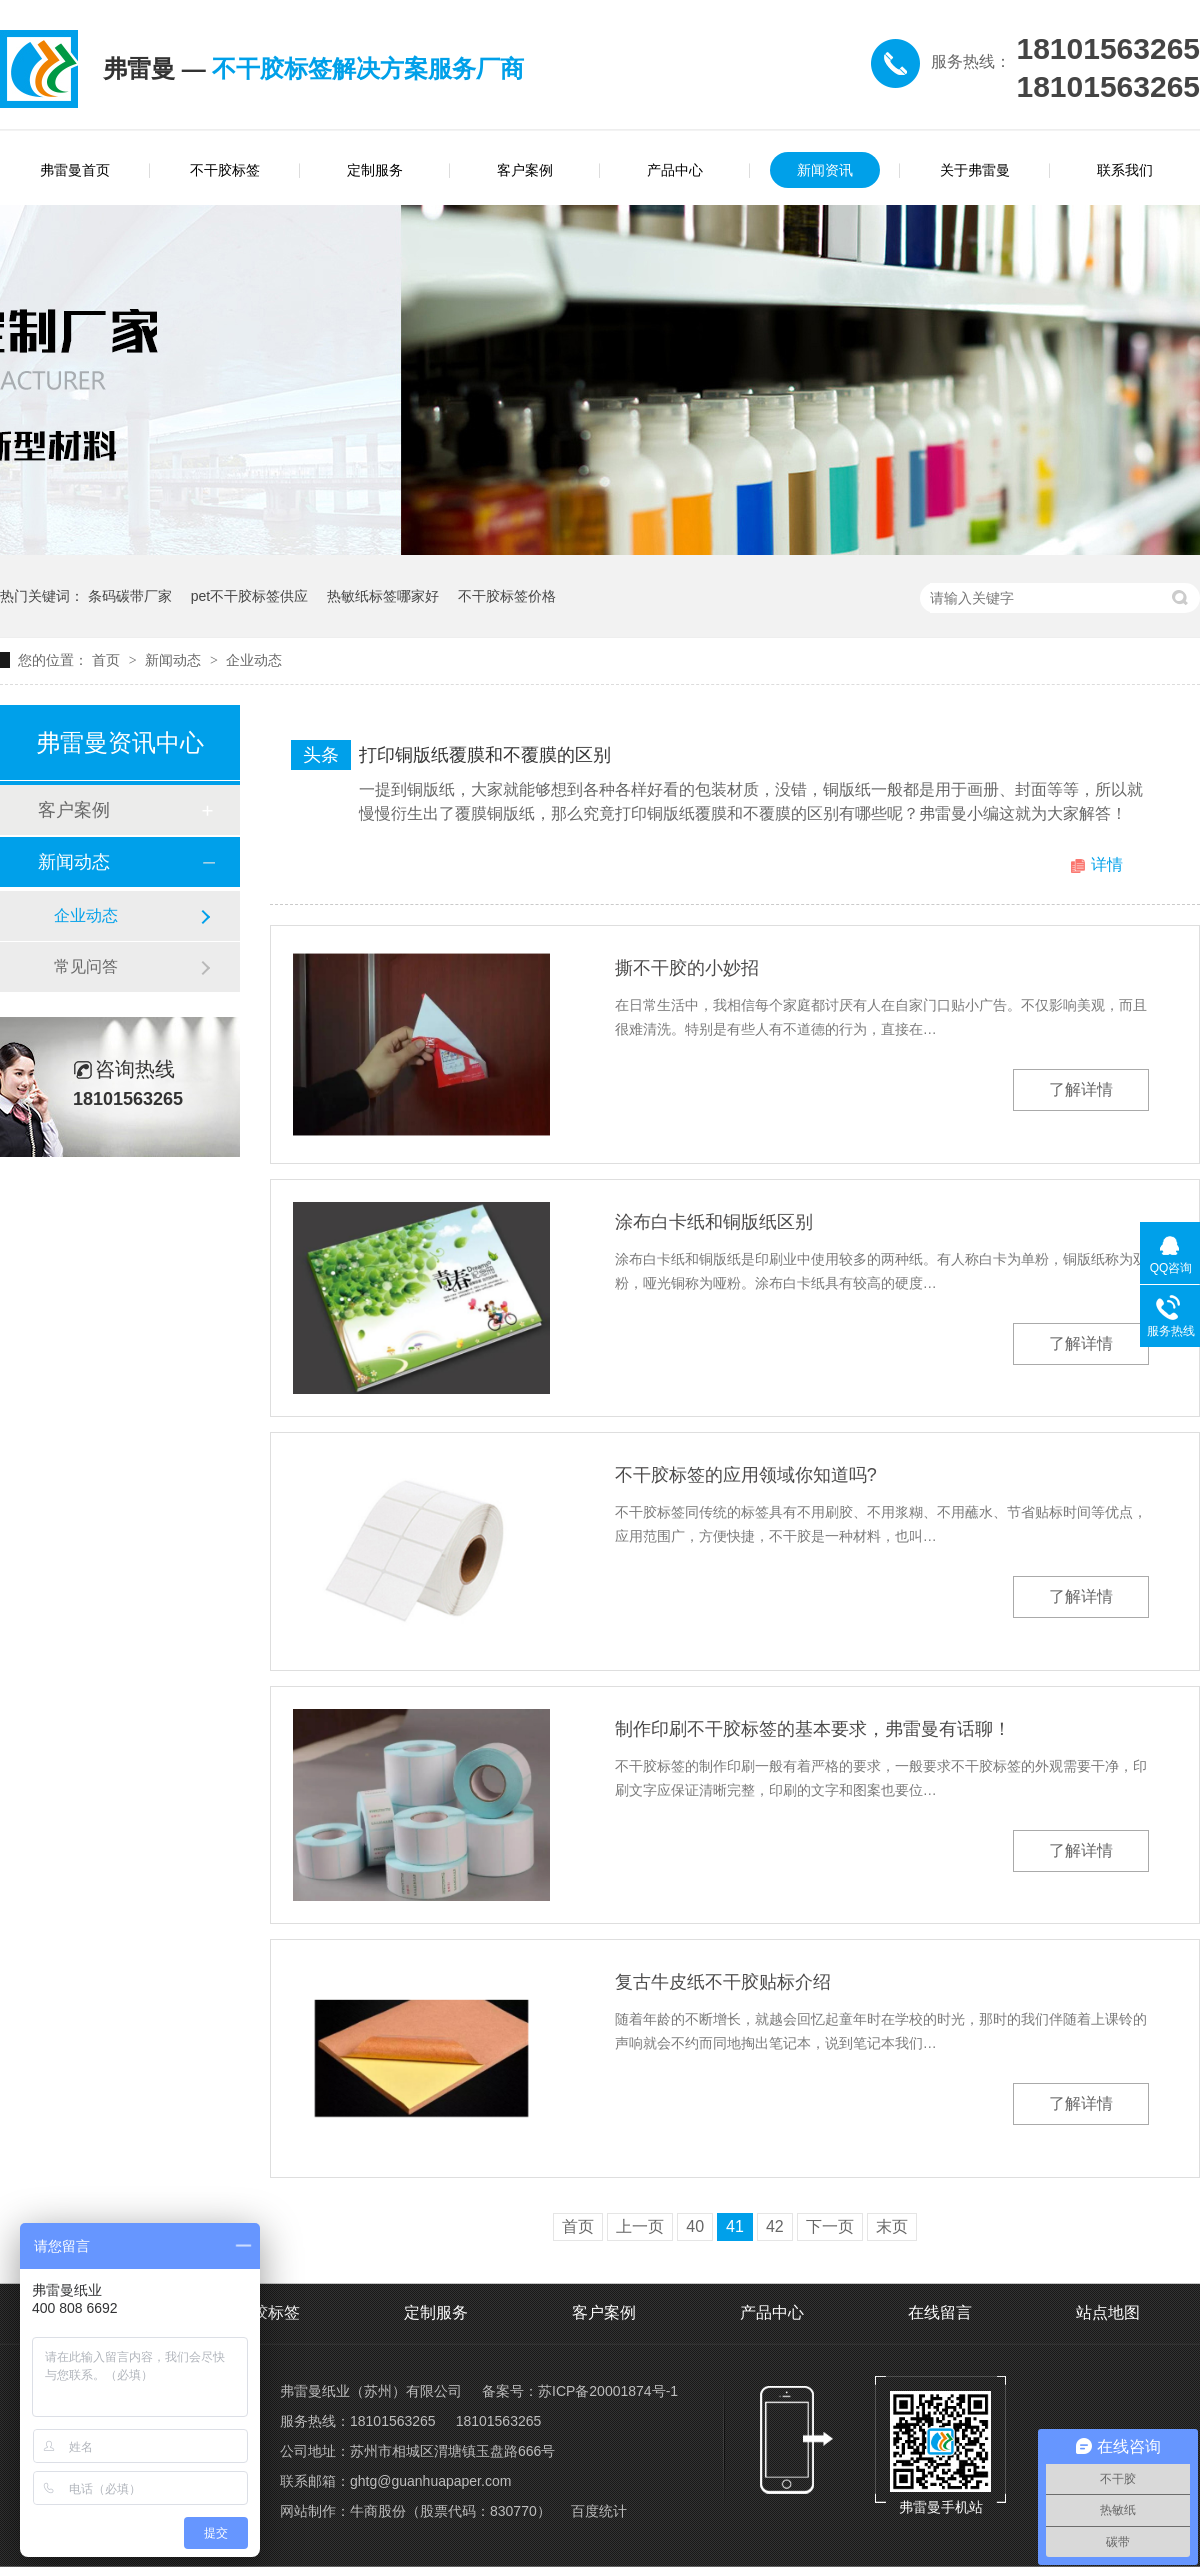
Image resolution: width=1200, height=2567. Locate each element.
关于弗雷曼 (975, 170)
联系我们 (1125, 170)
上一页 (640, 2226)
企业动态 (254, 660)
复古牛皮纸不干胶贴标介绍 (723, 1982)
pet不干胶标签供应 (249, 596)
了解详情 (1081, 1089)
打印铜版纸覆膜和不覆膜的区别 (485, 755)
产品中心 (675, 170)
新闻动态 (175, 660)
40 (695, 2226)
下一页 (830, 2226)
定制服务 (375, 170)
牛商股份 (378, 2511)
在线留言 (940, 2312)
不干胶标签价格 (507, 596)
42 (775, 2226)
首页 (108, 660)
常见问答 (86, 966)
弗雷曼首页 (75, 170)
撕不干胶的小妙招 (687, 968)
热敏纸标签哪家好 (383, 596)
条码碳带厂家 (130, 596)
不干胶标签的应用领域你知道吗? (746, 1475)
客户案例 (525, 170)
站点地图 (1108, 2312)
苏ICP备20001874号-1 (608, 2391)
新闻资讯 (825, 170)
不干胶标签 (225, 170)
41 (735, 2226)
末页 (892, 2226)
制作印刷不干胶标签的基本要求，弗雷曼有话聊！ (813, 1729)
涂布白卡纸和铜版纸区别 (714, 1222)
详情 (1107, 864)
